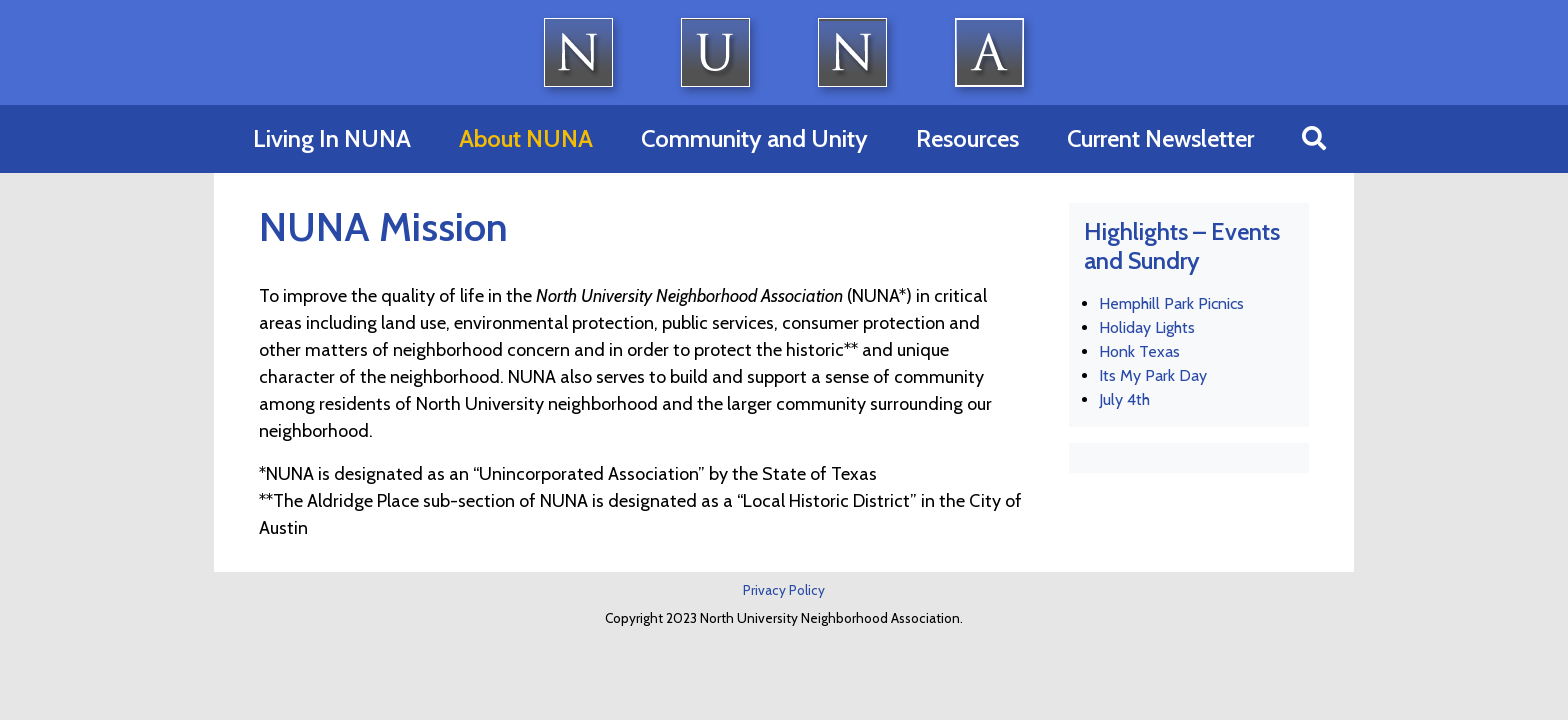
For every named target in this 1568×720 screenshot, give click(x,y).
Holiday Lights (1147, 327)
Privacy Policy (784, 590)
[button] (1314, 139)
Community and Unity (754, 138)
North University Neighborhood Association (784, 52)
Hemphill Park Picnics (1171, 303)
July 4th (1124, 399)
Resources (967, 138)
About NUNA (526, 138)
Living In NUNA (332, 138)
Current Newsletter (1160, 138)
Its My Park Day (1153, 375)
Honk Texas (1139, 351)
